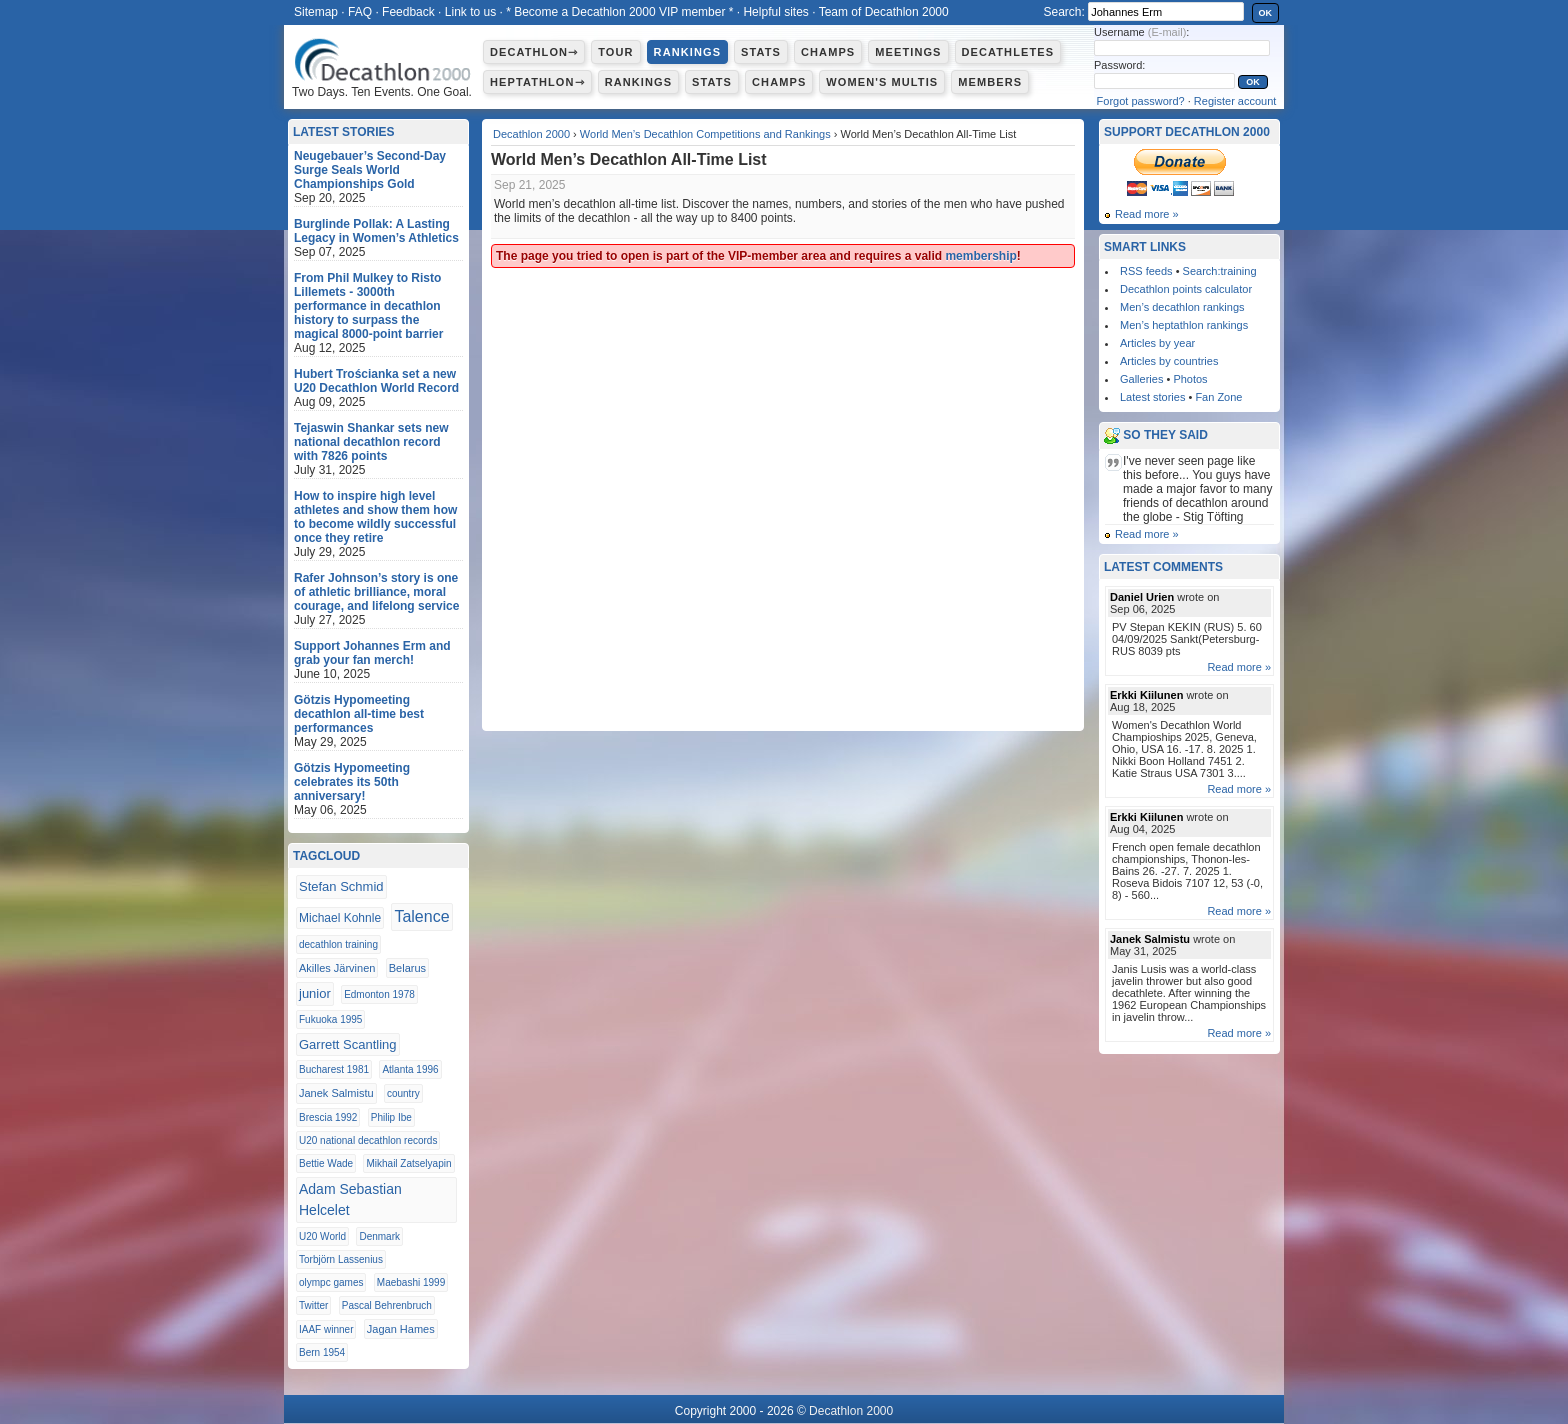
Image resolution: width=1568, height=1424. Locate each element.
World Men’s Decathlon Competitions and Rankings (705, 134)
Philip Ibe (391, 1117)
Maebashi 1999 (411, 1282)
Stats (761, 52)
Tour (615, 52)
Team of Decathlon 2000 (884, 12)
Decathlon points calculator (1186, 289)
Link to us (470, 12)
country (403, 1093)
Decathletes (1008, 52)
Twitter (313, 1305)
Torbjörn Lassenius (341, 1259)
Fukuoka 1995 (330, 1019)
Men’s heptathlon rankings (1184, 325)
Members (990, 82)
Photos (1190, 379)
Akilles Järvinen (337, 968)
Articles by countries (1169, 361)
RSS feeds (1146, 271)
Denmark (379, 1236)
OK (1266, 13)
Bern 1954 (322, 1352)
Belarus (407, 968)
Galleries (1141, 379)
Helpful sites (775, 12)
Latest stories (1152, 397)
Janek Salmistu (336, 1093)
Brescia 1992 (328, 1117)
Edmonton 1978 (379, 994)
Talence (421, 916)
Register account (1235, 101)
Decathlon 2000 (531, 134)
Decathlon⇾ (534, 52)
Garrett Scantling (348, 1044)
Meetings (908, 52)
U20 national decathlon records (368, 1140)
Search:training (1220, 271)
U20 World (322, 1236)
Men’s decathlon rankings (1182, 307)
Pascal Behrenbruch (387, 1305)
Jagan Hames (401, 1329)
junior (315, 993)
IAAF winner (326, 1329)
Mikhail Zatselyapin (408, 1163)
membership (980, 256)
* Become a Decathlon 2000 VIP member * (619, 12)
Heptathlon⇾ (537, 82)
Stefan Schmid (341, 886)
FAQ (360, 12)
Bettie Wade (326, 1163)
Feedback (408, 12)
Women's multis (882, 82)
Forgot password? (1141, 101)
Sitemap (316, 12)
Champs (828, 52)
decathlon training (338, 944)
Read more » (1147, 214)
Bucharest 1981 (334, 1069)
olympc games (331, 1282)
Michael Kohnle (340, 918)
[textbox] (1166, 11)
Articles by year (1157, 343)
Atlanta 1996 (410, 1069)
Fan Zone (1218, 397)
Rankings (687, 52)
